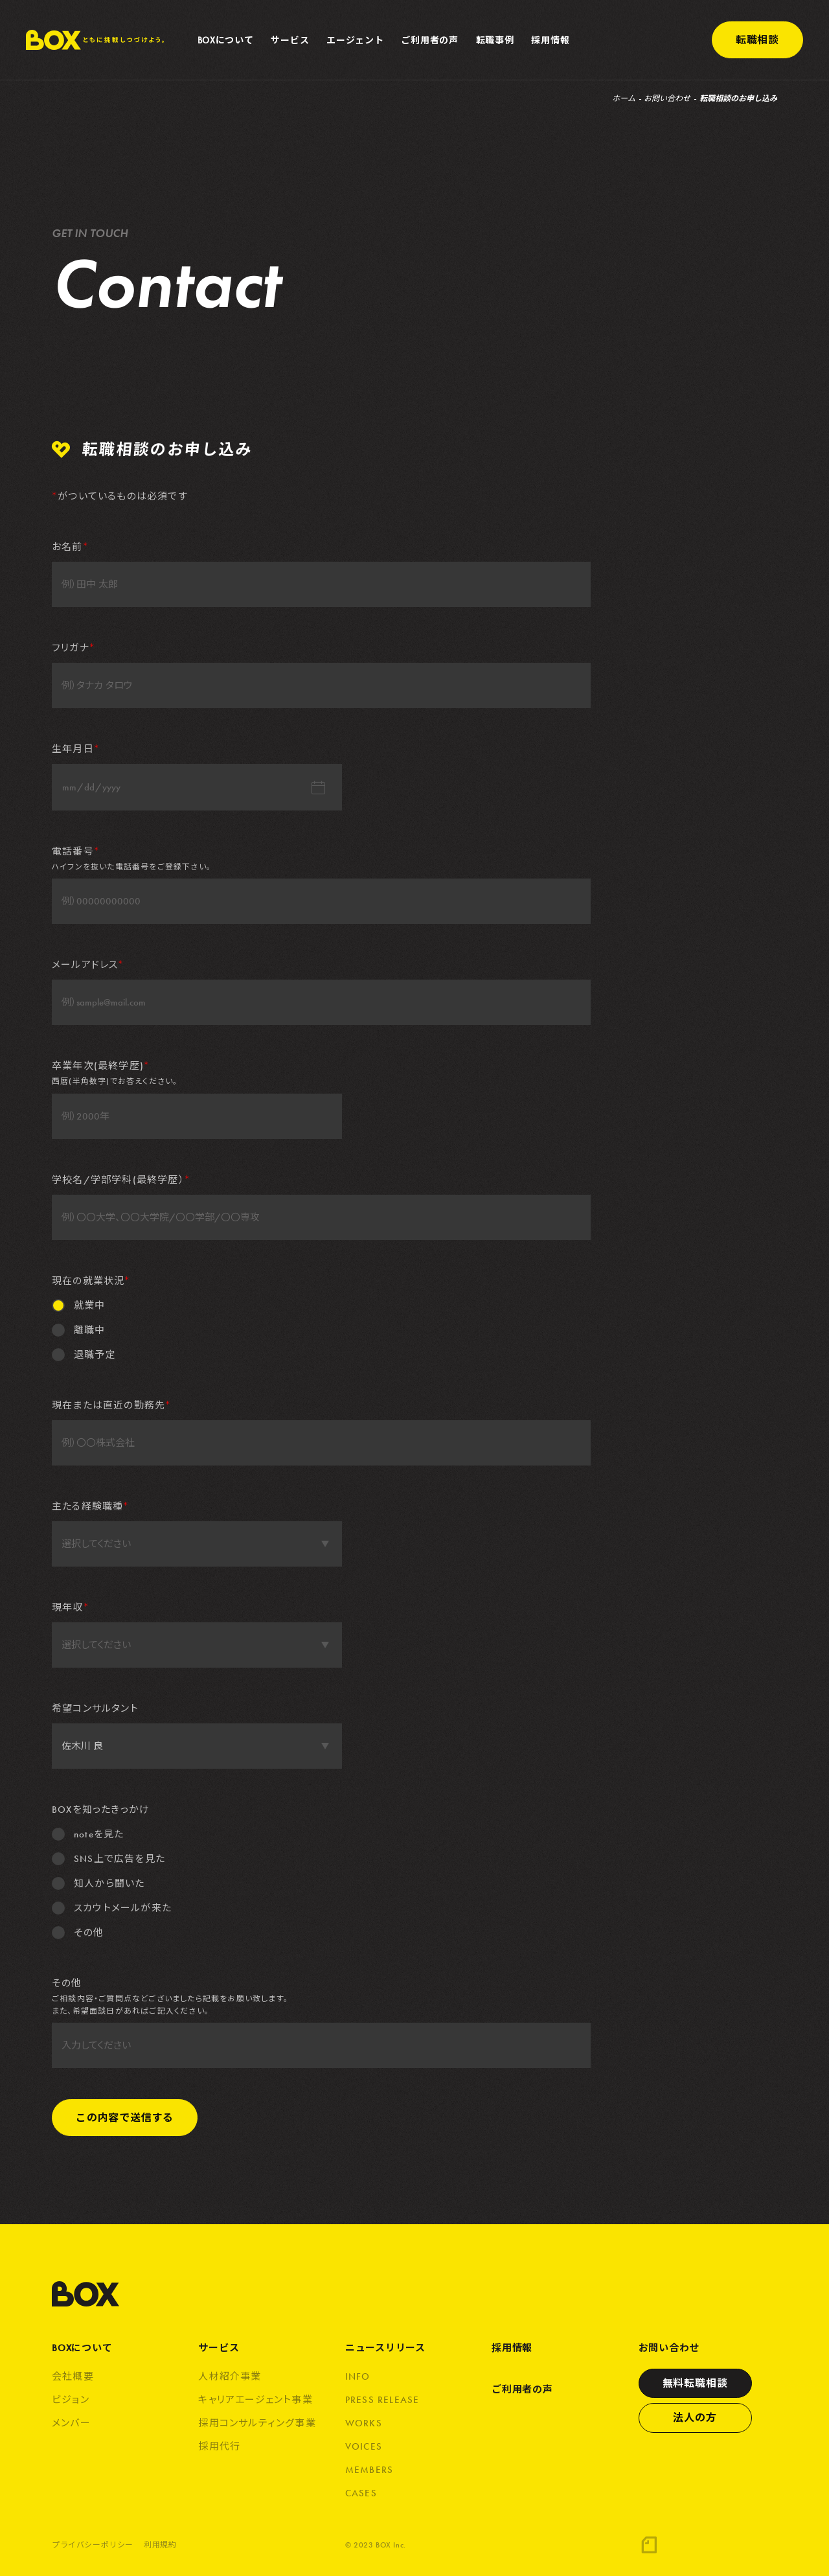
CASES (361, 2493)
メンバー (71, 2423)
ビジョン (70, 2399)
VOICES (363, 2446)
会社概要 (73, 2376)
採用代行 (219, 2446)
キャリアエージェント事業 (255, 2399)
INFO (357, 2376)
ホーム (623, 98)
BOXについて (82, 2347)
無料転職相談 (695, 2383)
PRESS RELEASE (382, 2399)
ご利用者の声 (429, 40)
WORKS (363, 2423)
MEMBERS (369, 2469)
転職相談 (757, 40)
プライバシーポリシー (92, 2545)
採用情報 (550, 40)
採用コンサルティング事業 (256, 2423)
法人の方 (694, 2417)
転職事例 (495, 40)
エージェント (354, 40)
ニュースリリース (385, 2347)
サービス (218, 2347)
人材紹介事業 (229, 2376)
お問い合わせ (667, 98)
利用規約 (160, 2545)
